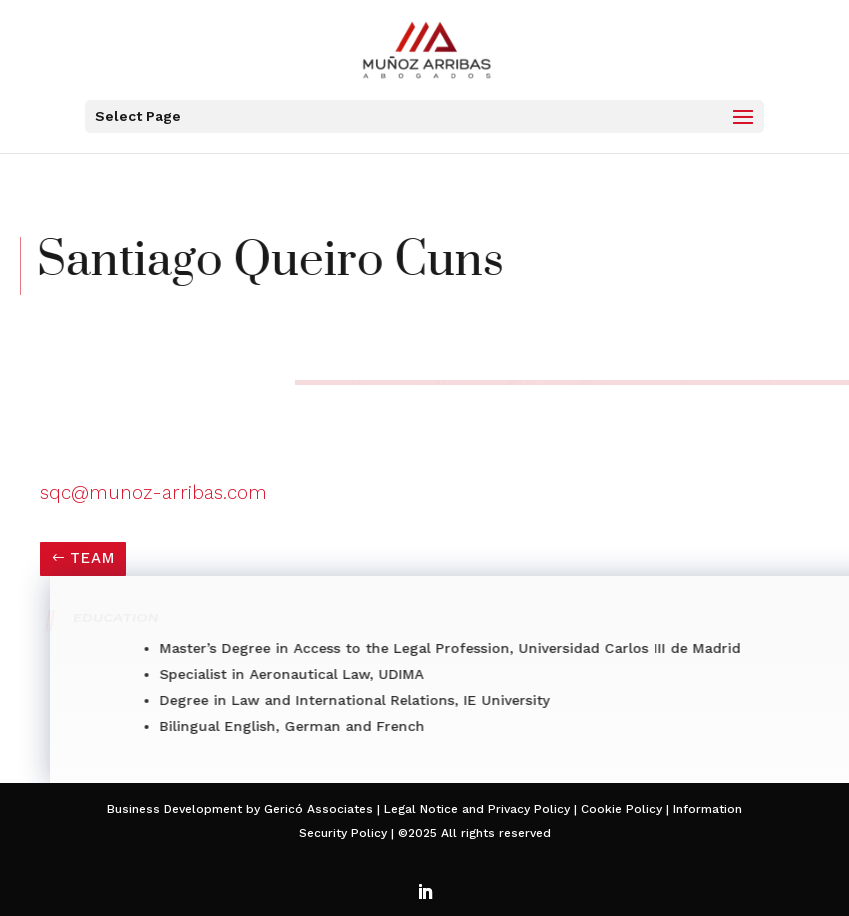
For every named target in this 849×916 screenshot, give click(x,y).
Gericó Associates (318, 809)
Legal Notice (421, 809)
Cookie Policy (619, 809)
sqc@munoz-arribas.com (153, 492)
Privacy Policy (529, 809)
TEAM (92, 558)
